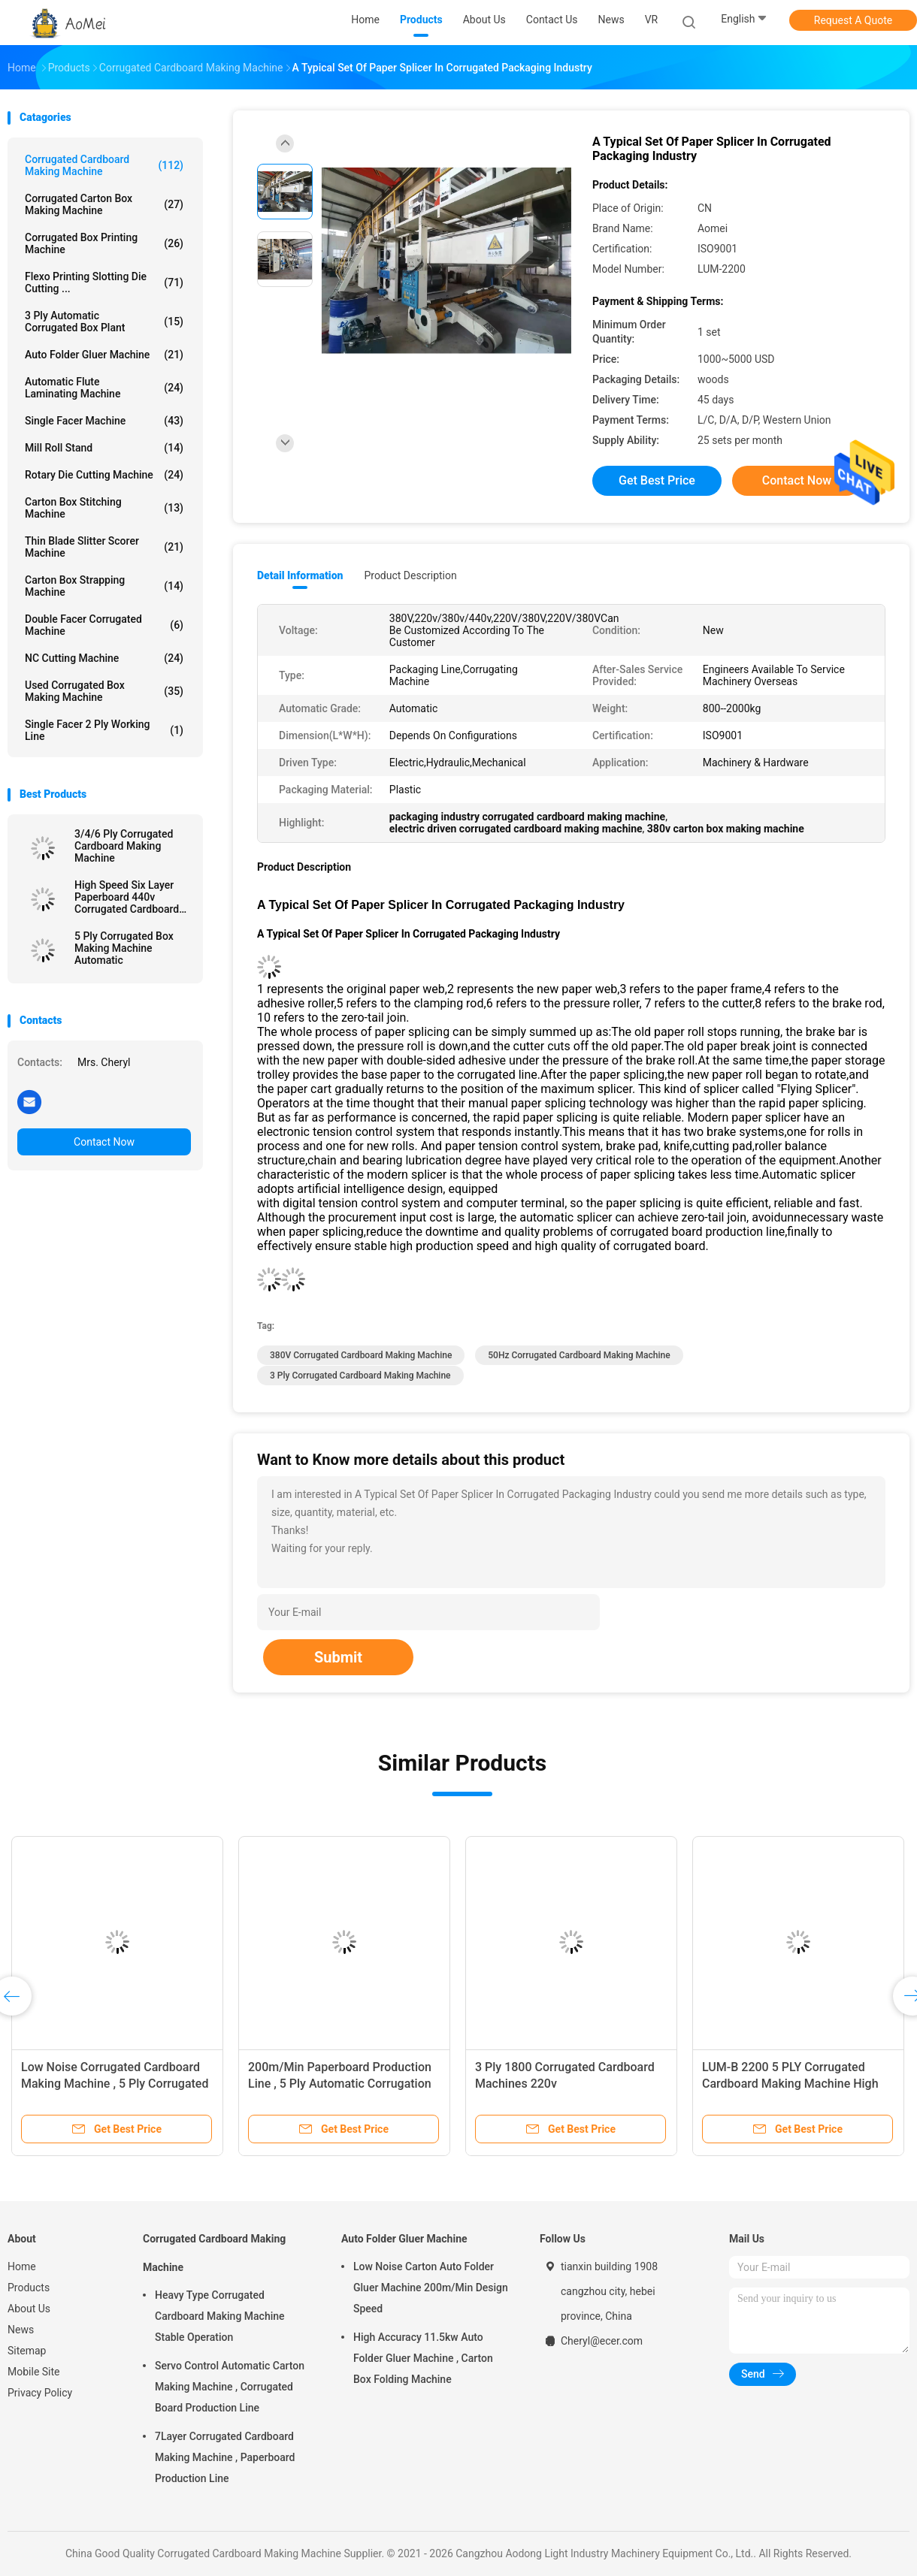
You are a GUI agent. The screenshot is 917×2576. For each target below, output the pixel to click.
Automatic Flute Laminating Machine (104, 388)
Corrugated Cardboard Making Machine (104, 165)
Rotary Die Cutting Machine (104, 474)
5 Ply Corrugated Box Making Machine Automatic (124, 948)
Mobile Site (34, 2372)
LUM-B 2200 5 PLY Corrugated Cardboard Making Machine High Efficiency (790, 2083)
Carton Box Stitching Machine (104, 508)
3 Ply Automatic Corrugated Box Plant (104, 322)
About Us (29, 2309)
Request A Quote (853, 20)
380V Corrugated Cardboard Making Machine (361, 1355)
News (21, 2330)
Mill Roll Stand (104, 447)
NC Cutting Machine (104, 658)
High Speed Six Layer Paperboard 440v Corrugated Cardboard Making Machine (126, 897)
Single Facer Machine (104, 420)
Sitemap (27, 2351)
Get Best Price (657, 480)
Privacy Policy (40, 2393)
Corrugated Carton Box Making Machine (104, 204)
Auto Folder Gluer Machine (104, 354)
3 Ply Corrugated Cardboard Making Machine (360, 1375)
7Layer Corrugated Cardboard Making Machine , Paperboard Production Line (225, 2457)
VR (651, 20)
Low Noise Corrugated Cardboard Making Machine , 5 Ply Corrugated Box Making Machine (114, 2083)
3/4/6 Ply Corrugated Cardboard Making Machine (123, 846)
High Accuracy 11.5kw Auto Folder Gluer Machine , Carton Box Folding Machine (423, 2358)
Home (22, 2266)
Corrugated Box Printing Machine (104, 243)
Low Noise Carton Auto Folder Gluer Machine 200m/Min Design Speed (430, 2287)
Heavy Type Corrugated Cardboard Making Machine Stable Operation (220, 2316)
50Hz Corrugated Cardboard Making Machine (579, 1355)
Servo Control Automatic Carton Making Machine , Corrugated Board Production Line (229, 2387)
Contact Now (104, 1142)
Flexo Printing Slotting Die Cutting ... (104, 282)
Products (29, 2288)
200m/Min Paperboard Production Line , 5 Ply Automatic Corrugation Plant (339, 2083)
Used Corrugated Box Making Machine (104, 691)
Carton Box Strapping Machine (104, 586)
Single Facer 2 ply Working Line (104, 730)
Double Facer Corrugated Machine (104, 625)
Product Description (410, 575)
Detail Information (300, 575)
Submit (338, 1657)
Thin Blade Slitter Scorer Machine (104, 547)
